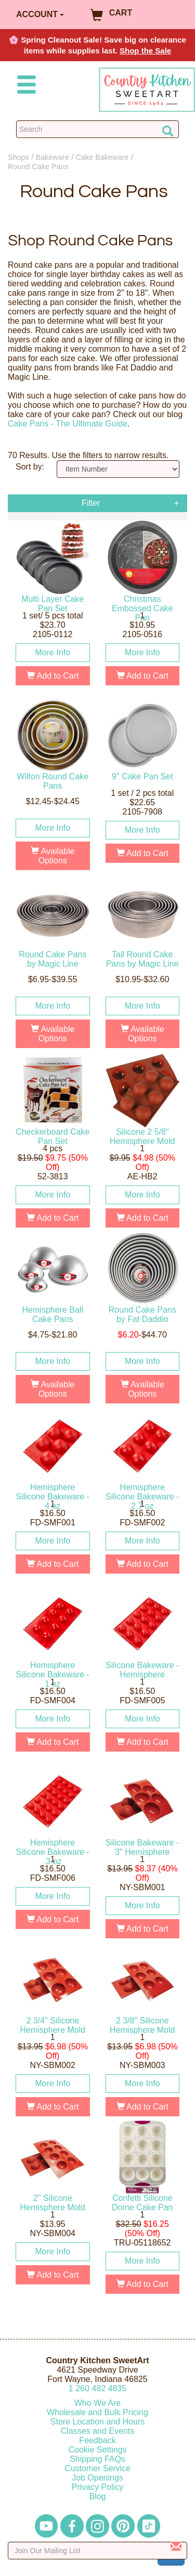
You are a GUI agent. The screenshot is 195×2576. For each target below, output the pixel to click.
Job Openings (97, 2477)
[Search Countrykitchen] (97, 129)
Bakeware (52, 157)
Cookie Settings (97, 2449)
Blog (97, 2496)
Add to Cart (53, 675)
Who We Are (97, 2403)
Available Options (52, 856)
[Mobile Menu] (24, 86)
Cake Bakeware (102, 157)
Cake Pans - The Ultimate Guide (67, 423)
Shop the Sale (145, 50)
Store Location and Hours (97, 2421)
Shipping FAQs (97, 2459)
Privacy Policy (98, 2487)
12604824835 (97, 2388)
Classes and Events (97, 2431)
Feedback (97, 2440)
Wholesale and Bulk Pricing (97, 2412)
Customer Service (97, 2468)
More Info (52, 652)
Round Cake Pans (38, 166)
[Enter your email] (97, 2550)
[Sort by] (118, 469)
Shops (18, 157)
